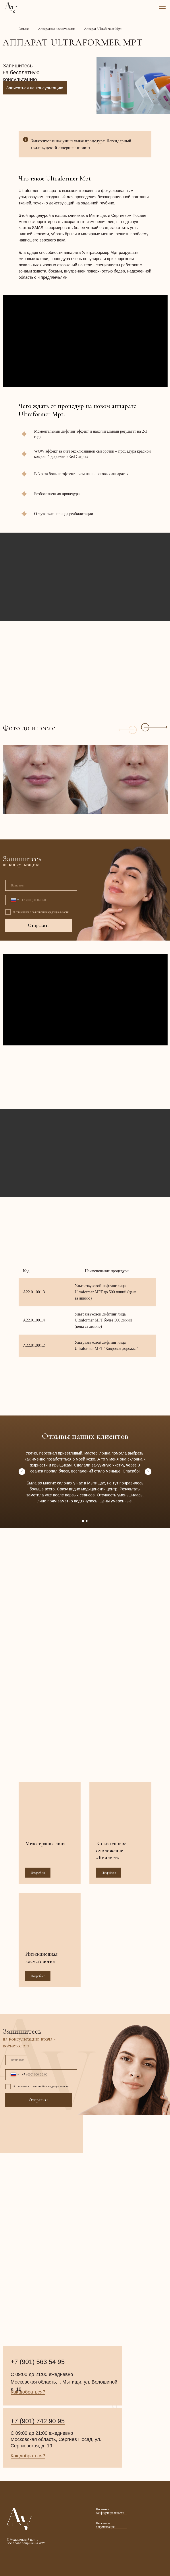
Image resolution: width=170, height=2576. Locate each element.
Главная (24, 29)
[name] (41, 885)
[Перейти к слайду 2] (87, 1521)
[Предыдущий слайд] (22, 1471)
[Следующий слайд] (148, 1471)
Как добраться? (28, 2392)
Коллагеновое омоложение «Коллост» (111, 1850)
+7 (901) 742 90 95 (38, 2421)
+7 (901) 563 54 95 (38, 2361)
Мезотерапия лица (45, 1843)
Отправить (38, 925)
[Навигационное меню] (162, 7)
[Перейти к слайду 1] (83, 1521)
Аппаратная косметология (56, 29)
